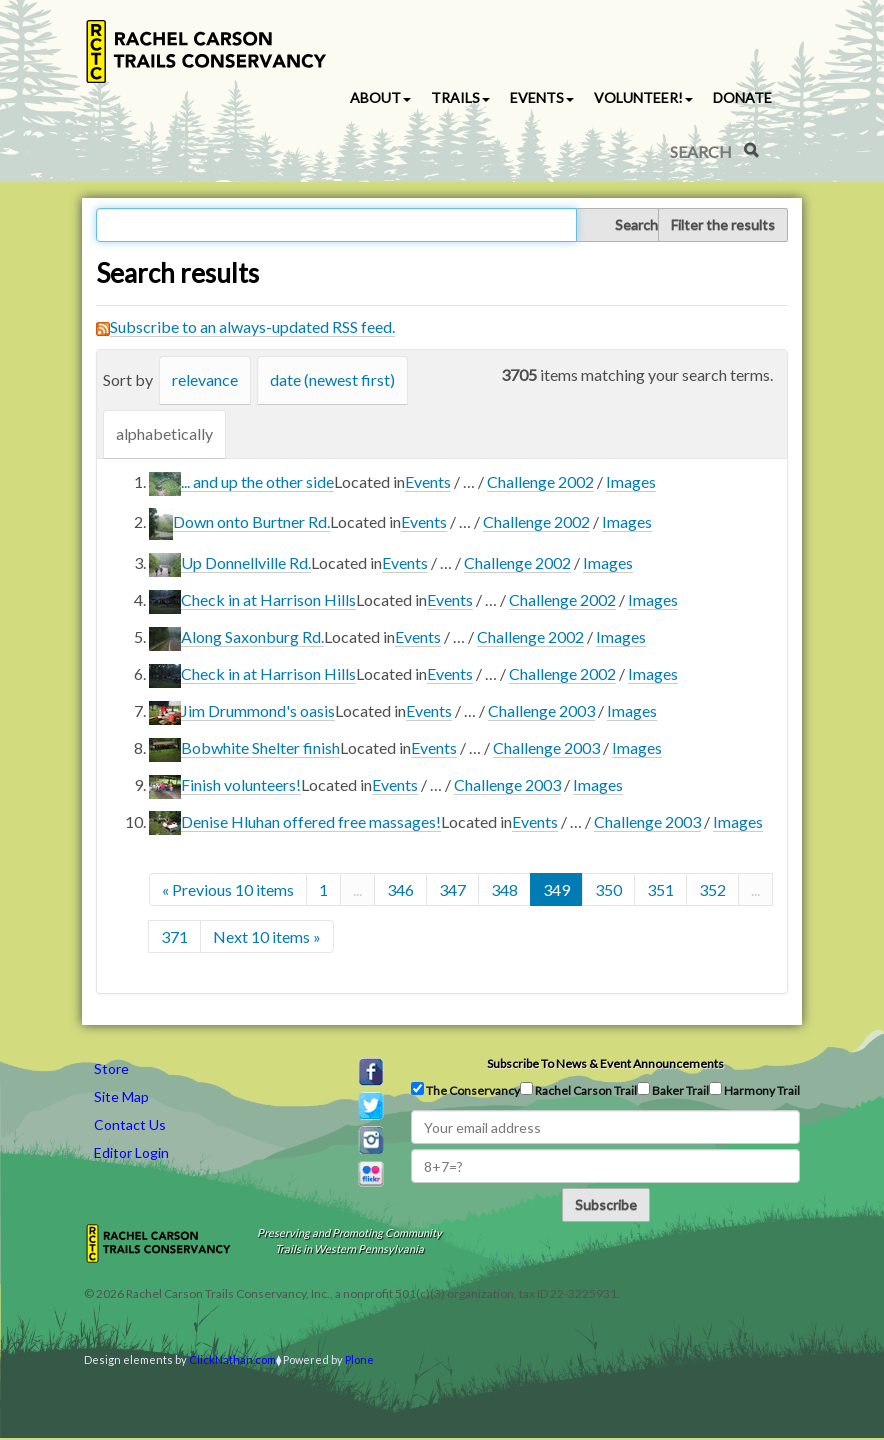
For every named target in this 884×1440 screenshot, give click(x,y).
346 (400, 889)
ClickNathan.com (232, 1359)
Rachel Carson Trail (578, 1090)
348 (504, 889)
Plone (359, 1359)
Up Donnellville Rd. (246, 562)
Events (428, 481)
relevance (205, 379)
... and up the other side (257, 481)
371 (174, 936)
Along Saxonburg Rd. (252, 636)
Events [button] (542, 97)
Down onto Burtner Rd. (251, 521)
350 (608, 889)
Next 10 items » (267, 936)
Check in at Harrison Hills (268, 599)
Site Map (121, 1096)
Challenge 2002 (540, 481)
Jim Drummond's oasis (258, 710)
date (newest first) (332, 379)
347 (452, 889)
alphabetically (164, 433)
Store (111, 1068)
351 (660, 889)
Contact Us (130, 1124)
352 (712, 889)
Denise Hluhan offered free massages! (311, 821)
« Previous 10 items (228, 889)
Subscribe (606, 1204)
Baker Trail (673, 1090)
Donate (742, 97)
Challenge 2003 (541, 710)
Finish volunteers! (241, 784)
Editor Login (131, 1152)
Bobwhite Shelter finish (260, 747)
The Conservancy (465, 1090)
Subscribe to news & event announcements (605, 1063)
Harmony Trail (754, 1090)
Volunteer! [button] (643, 97)
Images (631, 481)
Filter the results (723, 224)
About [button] (380, 97)
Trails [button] (460, 97)
